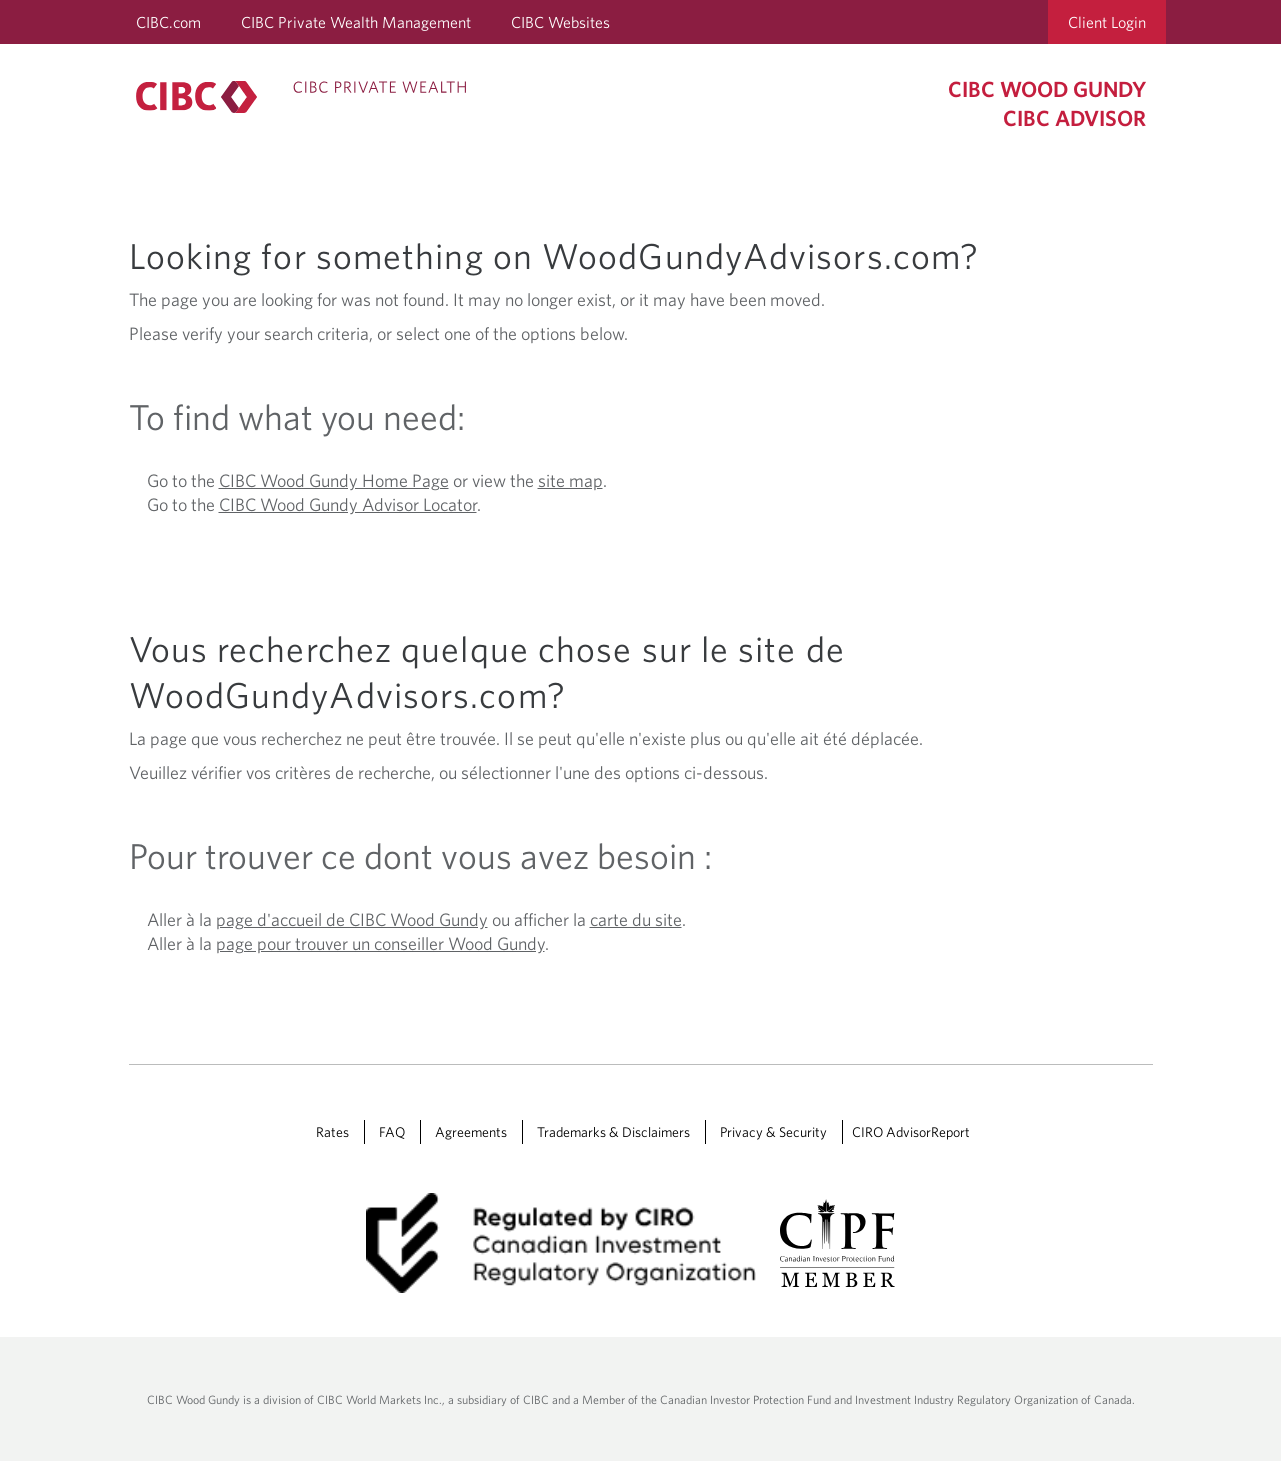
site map (570, 480)
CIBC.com (168, 22)
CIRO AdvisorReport (911, 1132)
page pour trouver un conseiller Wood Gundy (380, 943)
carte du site (636, 919)
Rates (332, 1132)
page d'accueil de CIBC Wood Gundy (352, 919)
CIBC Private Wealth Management (356, 22)
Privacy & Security (773, 1132)
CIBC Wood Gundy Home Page (334, 480)
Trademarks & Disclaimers (613, 1132)
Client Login (1107, 22)
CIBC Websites (560, 22)
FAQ (392, 1132)
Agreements (471, 1132)
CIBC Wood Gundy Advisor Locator (348, 504)
